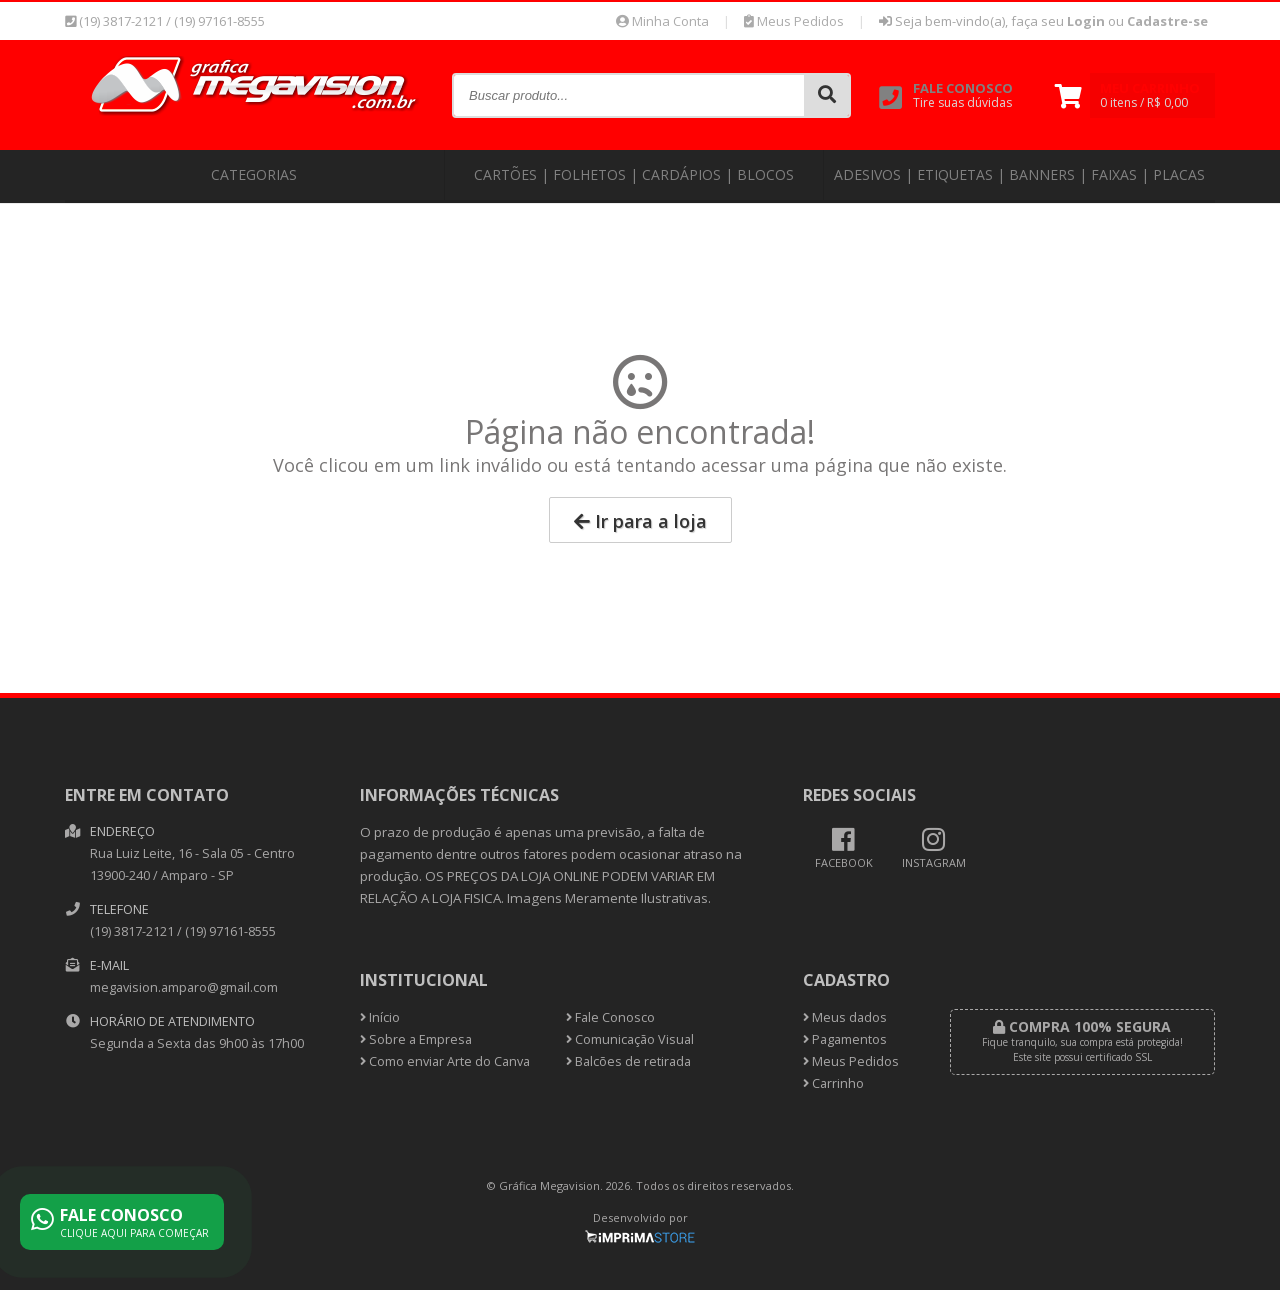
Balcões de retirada (628, 1061)
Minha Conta (662, 21)
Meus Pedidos (794, 21)
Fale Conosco (610, 1017)
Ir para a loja (640, 521)
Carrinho (833, 1083)
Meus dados (845, 1017)
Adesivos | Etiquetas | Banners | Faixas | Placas (1019, 174)
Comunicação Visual (630, 1039)
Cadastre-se (1167, 21)
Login (1086, 21)
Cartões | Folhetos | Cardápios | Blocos (634, 174)
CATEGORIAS (254, 174)
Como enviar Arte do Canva (445, 1061)
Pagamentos (845, 1039)
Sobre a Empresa (416, 1039)
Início (380, 1017)
